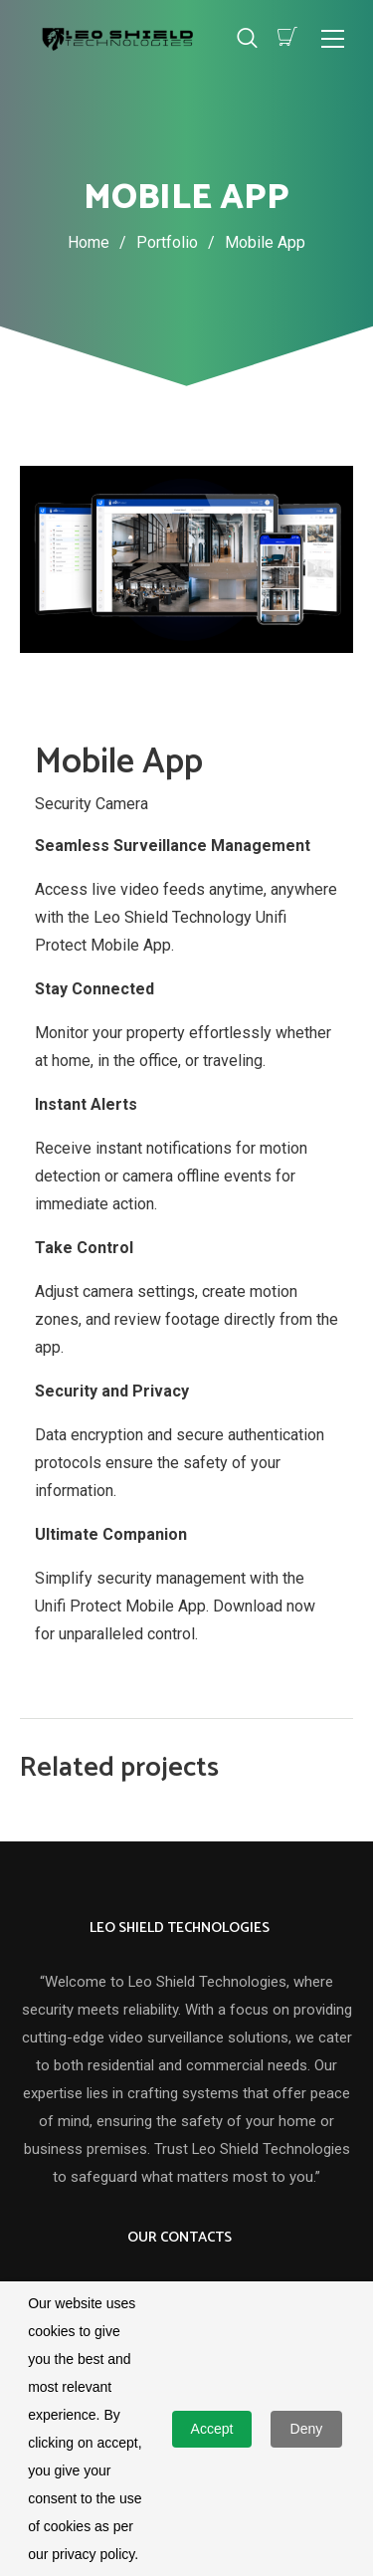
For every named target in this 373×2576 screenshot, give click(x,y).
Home (88, 242)
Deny (306, 2429)
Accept (212, 2429)
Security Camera (91, 802)
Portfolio (180, 242)
